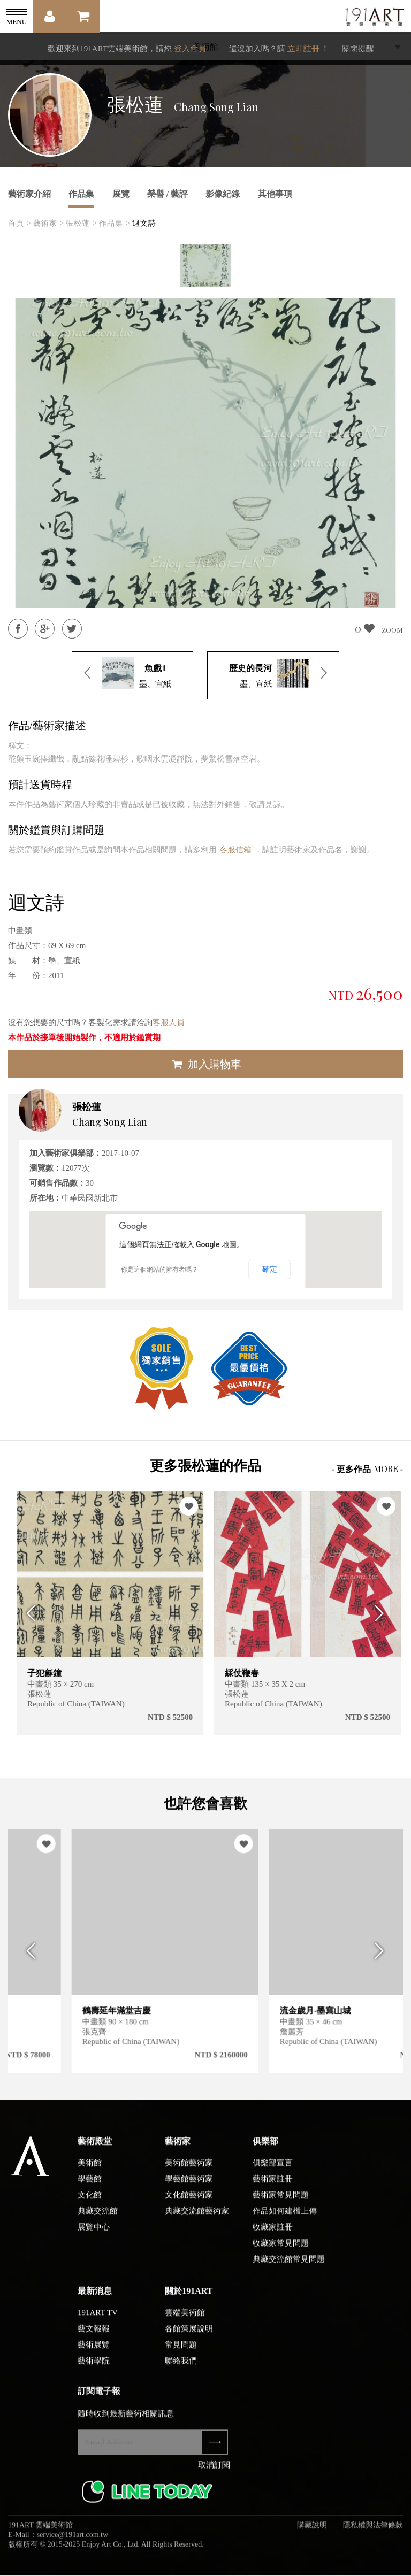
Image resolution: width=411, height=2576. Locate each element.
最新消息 (95, 2300)
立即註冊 (303, 48)
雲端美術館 (185, 2322)
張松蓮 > (81, 223)
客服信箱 (235, 849)
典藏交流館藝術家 (197, 2221)
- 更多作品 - (367, 1468)
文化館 (90, 2205)
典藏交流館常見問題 (289, 2269)
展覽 (121, 193)
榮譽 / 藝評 (167, 193)
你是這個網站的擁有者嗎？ (159, 1269)
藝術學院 (94, 2370)
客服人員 (169, 1022)
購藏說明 (312, 2535)
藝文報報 (94, 2338)
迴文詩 (144, 223)
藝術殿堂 (95, 2151)
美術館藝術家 (189, 2173)
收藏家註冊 (273, 2237)
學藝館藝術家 (189, 2189)
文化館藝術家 (189, 2205)
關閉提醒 (358, 48)
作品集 (81, 193)
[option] (205, 265)
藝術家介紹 (29, 193)
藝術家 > (48, 223)
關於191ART (188, 2300)
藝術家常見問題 (281, 2205)
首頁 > (19, 223)
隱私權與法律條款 (373, 2535)
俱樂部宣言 (273, 2173)
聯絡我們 (181, 2370)
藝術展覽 (94, 2354)
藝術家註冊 (273, 2189)
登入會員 (190, 48)
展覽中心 (94, 2237)
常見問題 (181, 2354)
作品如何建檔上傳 (285, 2221)
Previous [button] (28, 1613)
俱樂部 (265, 2151)
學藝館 (90, 2189)
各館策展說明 (189, 2338)
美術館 (90, 2173)
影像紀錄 (223, 193)
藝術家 (178, 2151)
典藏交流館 (98, 2221)
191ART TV (98, 2322)
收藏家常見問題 (281, 2253)
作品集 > (114, 223)
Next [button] (383, 1613)
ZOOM (392, 629)
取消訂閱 (214, 2475)
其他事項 (275, 193)
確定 (269, 1269)
